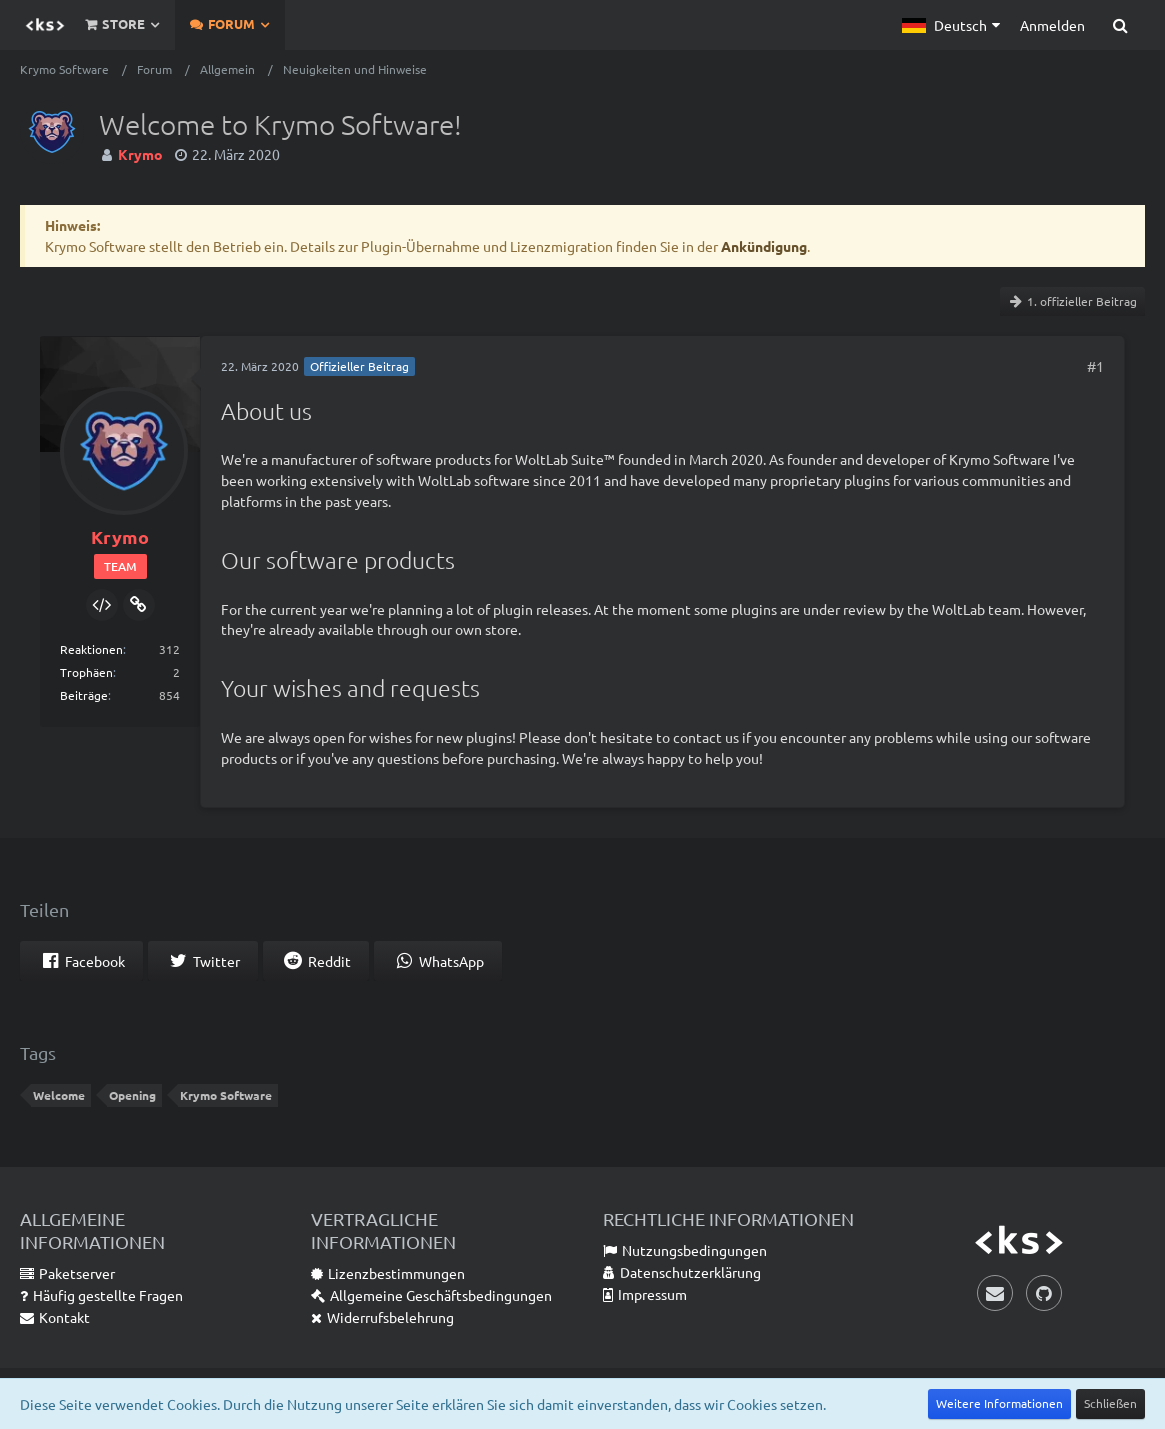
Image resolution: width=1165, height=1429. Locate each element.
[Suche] (1120, 25)
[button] (951, 25)
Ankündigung (764, 246)
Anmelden (1052, 25)
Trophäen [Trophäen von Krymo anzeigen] (86, 672)
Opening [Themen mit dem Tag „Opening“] (132, 1095)
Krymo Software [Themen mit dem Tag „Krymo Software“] (226, 1095)
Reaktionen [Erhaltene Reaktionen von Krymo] (91, 649)
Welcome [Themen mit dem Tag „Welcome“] (59, 1095)
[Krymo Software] (45, 25)
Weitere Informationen (999, 1403)
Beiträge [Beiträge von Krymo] (84, 695)
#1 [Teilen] (1095, 366)
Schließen (1110, 1403)
